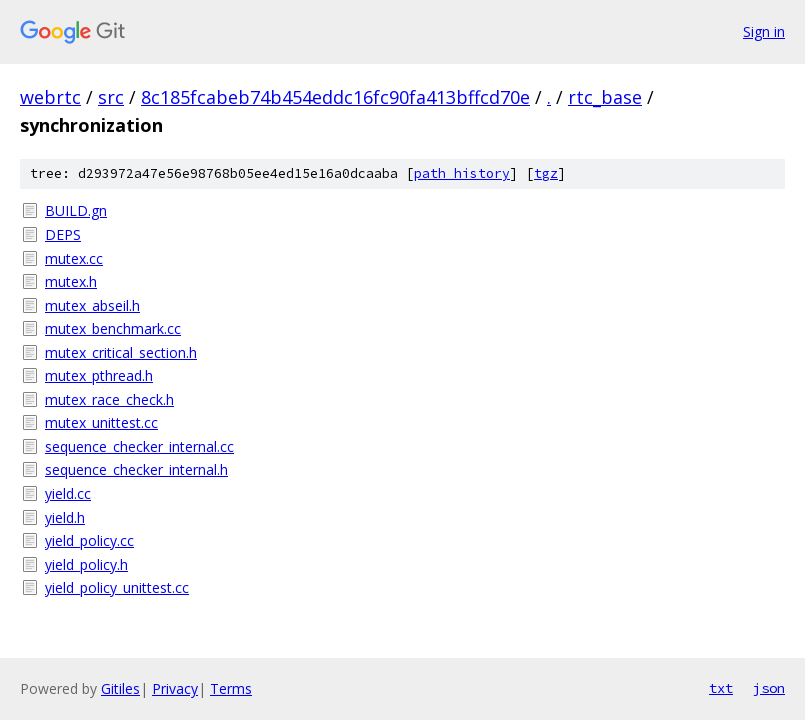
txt (721, 688)
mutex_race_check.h (109, 399)
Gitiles (120, 688)
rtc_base (605, 97)
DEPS (63, 234)
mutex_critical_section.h (121, 352)
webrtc (50, 97)
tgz (546, 173)
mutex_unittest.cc (101, 422)
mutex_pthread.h (99, 375)
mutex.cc (74, 258)
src (111, 97)
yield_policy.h (86, 564)
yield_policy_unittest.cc (117, 587)
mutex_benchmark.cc (113, 328)
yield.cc (68, 493)
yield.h (65, 517)
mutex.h (71, 281)
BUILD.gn (76, 210)
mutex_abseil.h (92, 305)
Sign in (764, 31)
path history (462, 173)
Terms (231, 688)
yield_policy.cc (89, 540)
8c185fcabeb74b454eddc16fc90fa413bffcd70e (335, 97)
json (769, 688)
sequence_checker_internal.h (136, 469)
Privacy (175, 688)
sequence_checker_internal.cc (139, 446)
